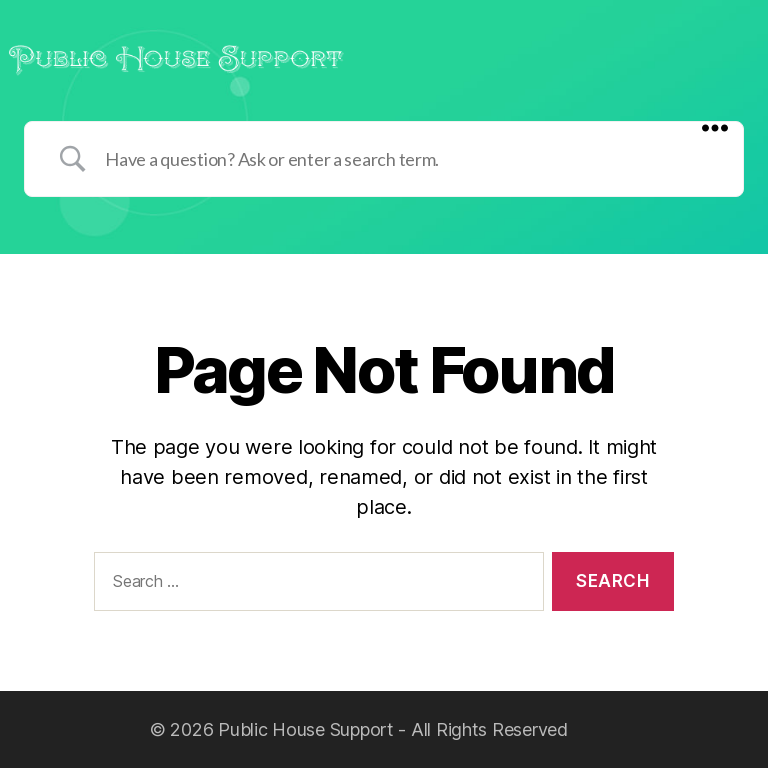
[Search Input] (409, 159)
